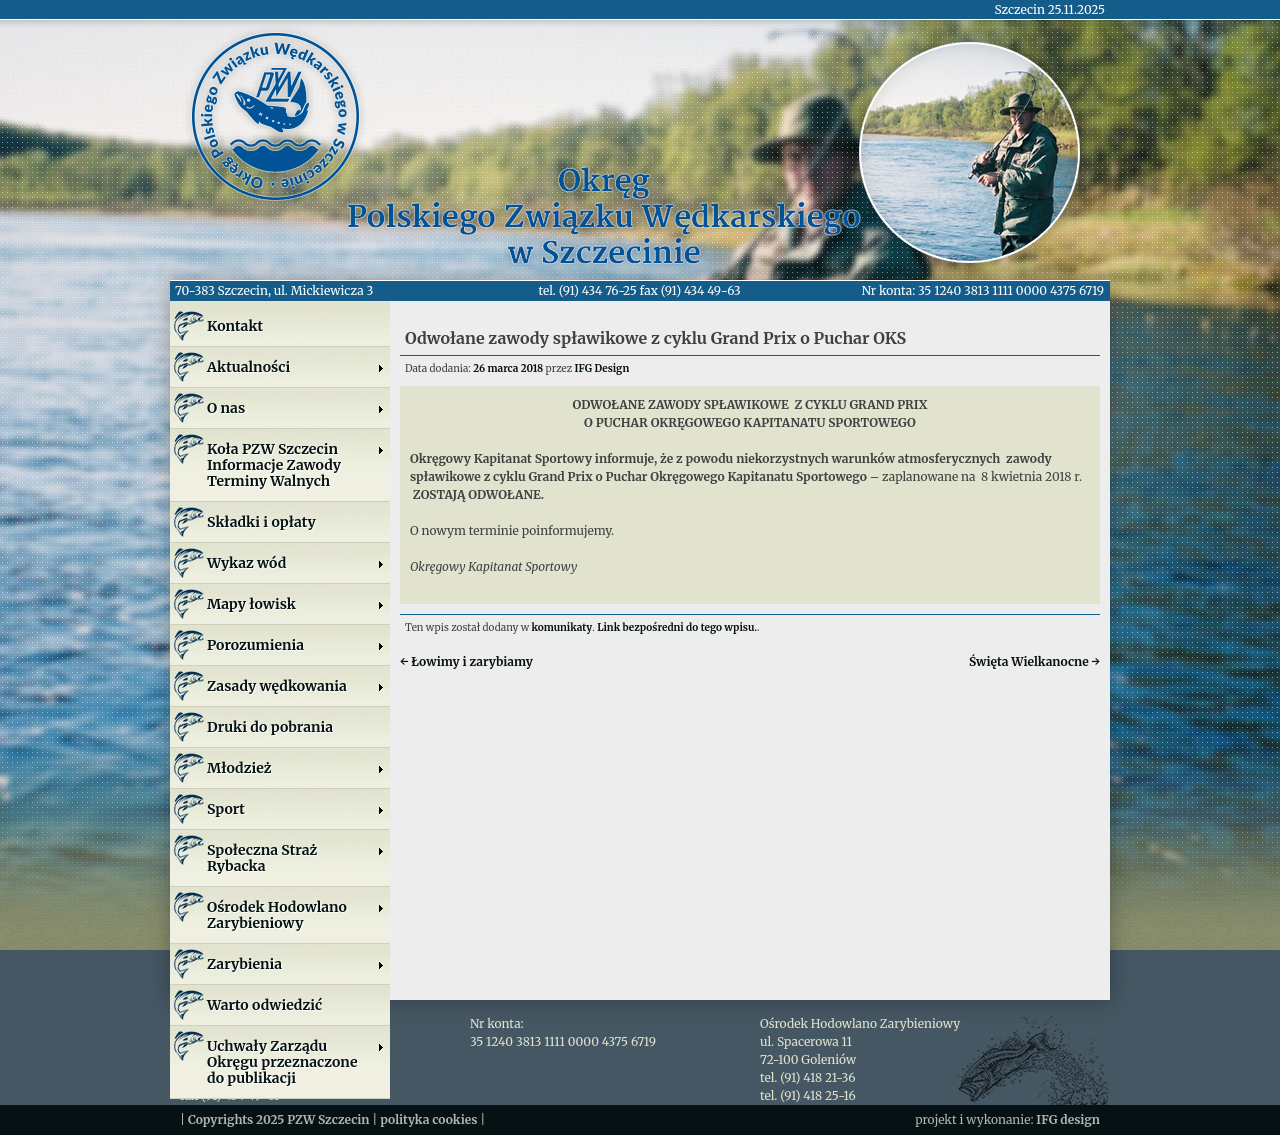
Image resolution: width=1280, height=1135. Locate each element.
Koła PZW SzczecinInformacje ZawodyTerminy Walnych (296, 465)
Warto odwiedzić (264, 1005)
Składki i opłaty (261, 522)
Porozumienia (296, 645)
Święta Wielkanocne (1034, 661)
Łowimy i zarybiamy (466, 661)
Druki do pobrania (270, 727)
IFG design (1068, 1119)
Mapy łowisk (296, 604)
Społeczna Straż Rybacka (296, 858)
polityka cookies (428, 1119)
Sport (296, 809)
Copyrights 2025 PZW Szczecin (279, 1119)
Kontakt (235, 326)
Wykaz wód (296, 563)
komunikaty (562, 627)
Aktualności (296, 367)
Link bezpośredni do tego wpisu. (677, 627)
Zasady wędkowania (296, 686)
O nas (296, 408)
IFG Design (602, 368)
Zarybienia (296, 964)
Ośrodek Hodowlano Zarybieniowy (296, 915)
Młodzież (296, 768)
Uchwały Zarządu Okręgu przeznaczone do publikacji (296, 1062)
